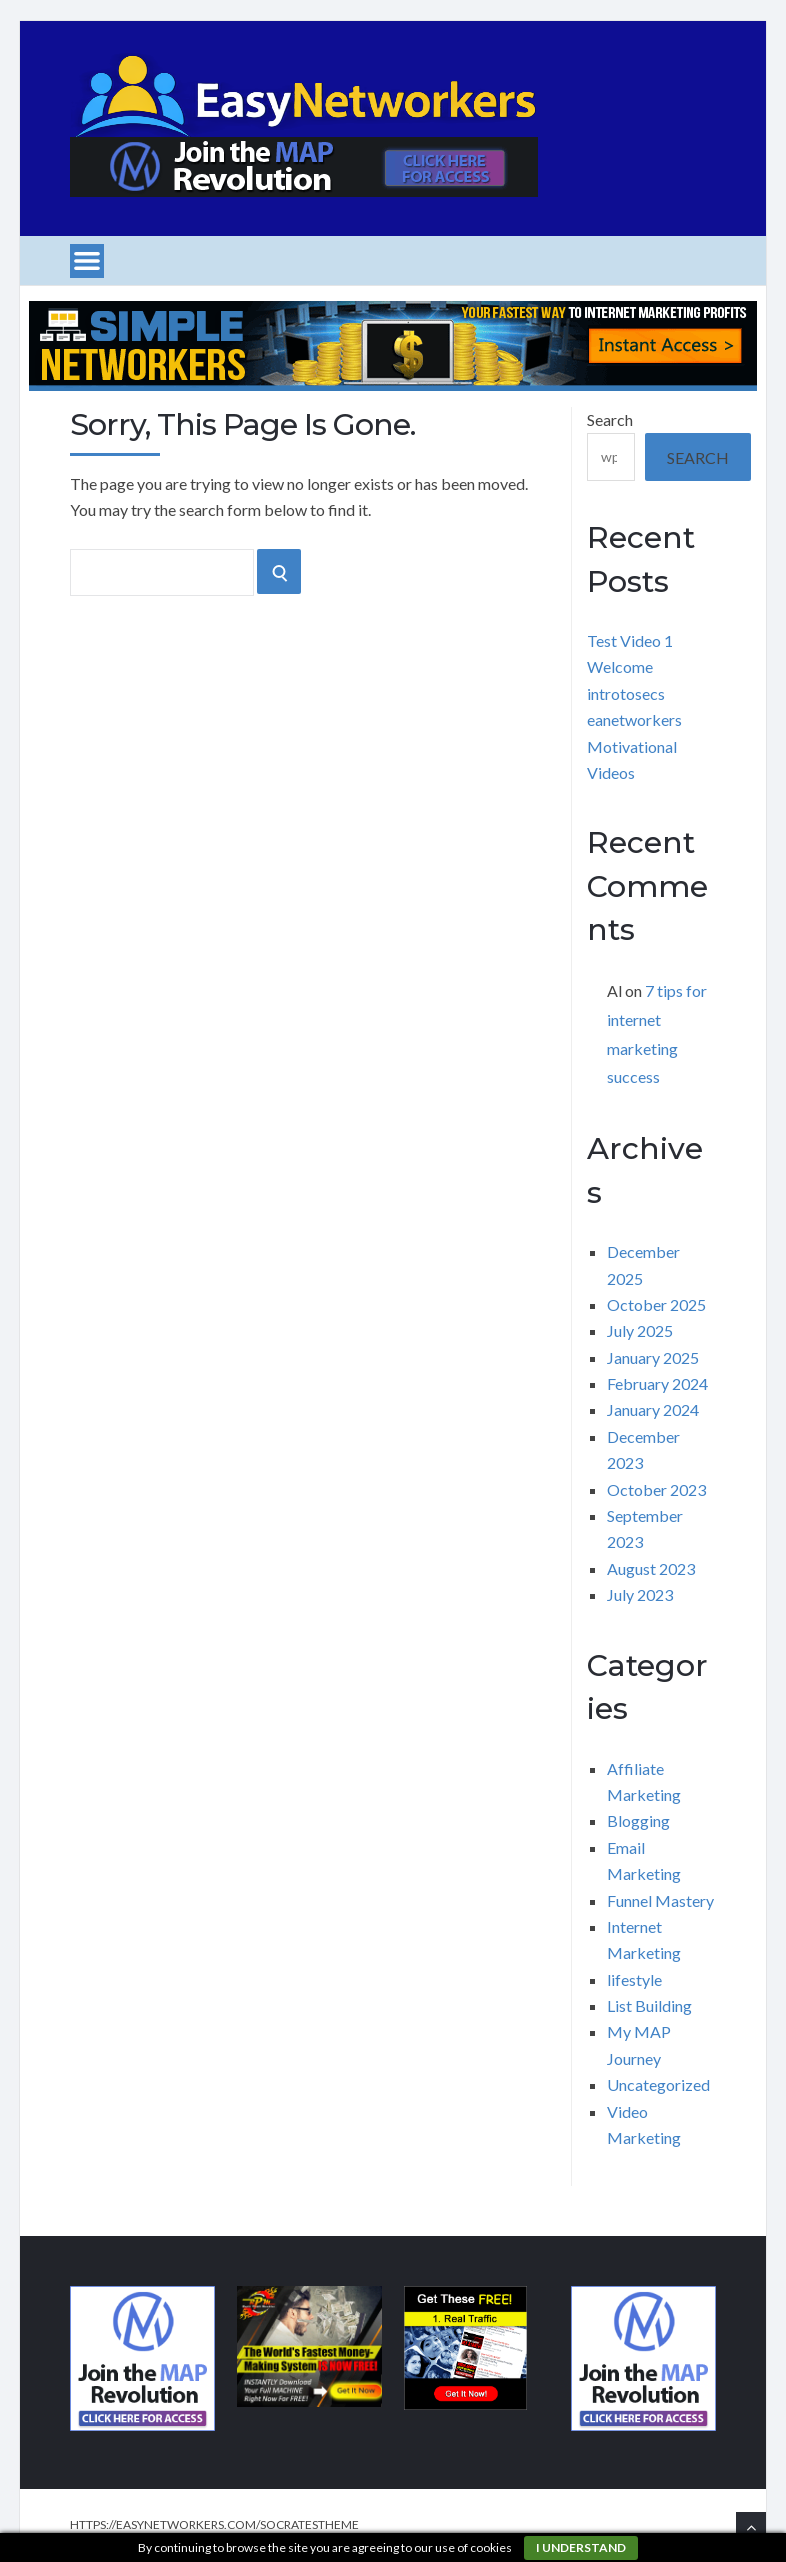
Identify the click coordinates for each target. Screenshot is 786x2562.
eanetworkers (634, 719)
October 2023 (656, 1489)
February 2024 (657, 1383)
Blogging (638, 1820)
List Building (649, 2005)
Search (610, 419)
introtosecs (626, 693)
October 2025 (656, 1304)
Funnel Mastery (660, 1900)
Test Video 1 (630, 640)
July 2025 (640, 1330)
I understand (581, 2547)
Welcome (620, 666)
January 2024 (653, 1409)
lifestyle (634, 1979)
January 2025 (653, 1357)
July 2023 (640, 1594)
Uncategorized (658, 2084)
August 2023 (651, 1568)
